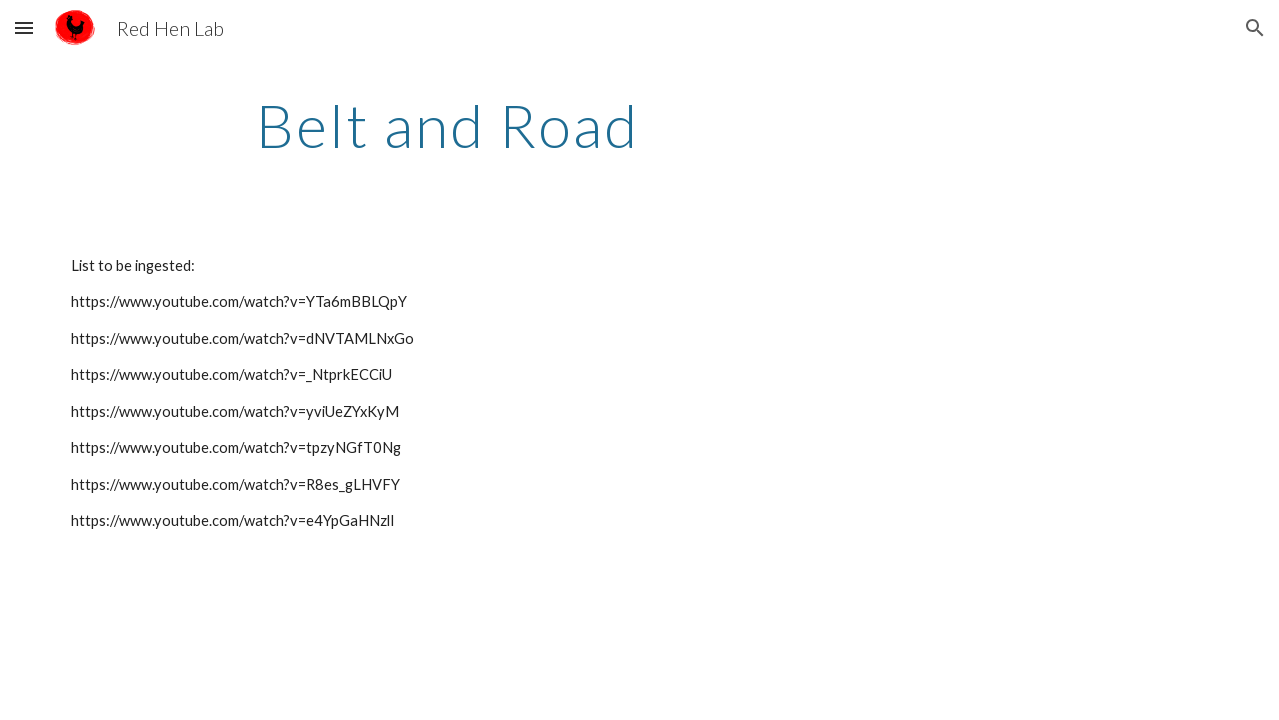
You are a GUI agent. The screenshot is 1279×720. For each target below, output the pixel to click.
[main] (447, 125)
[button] (24, 27)
